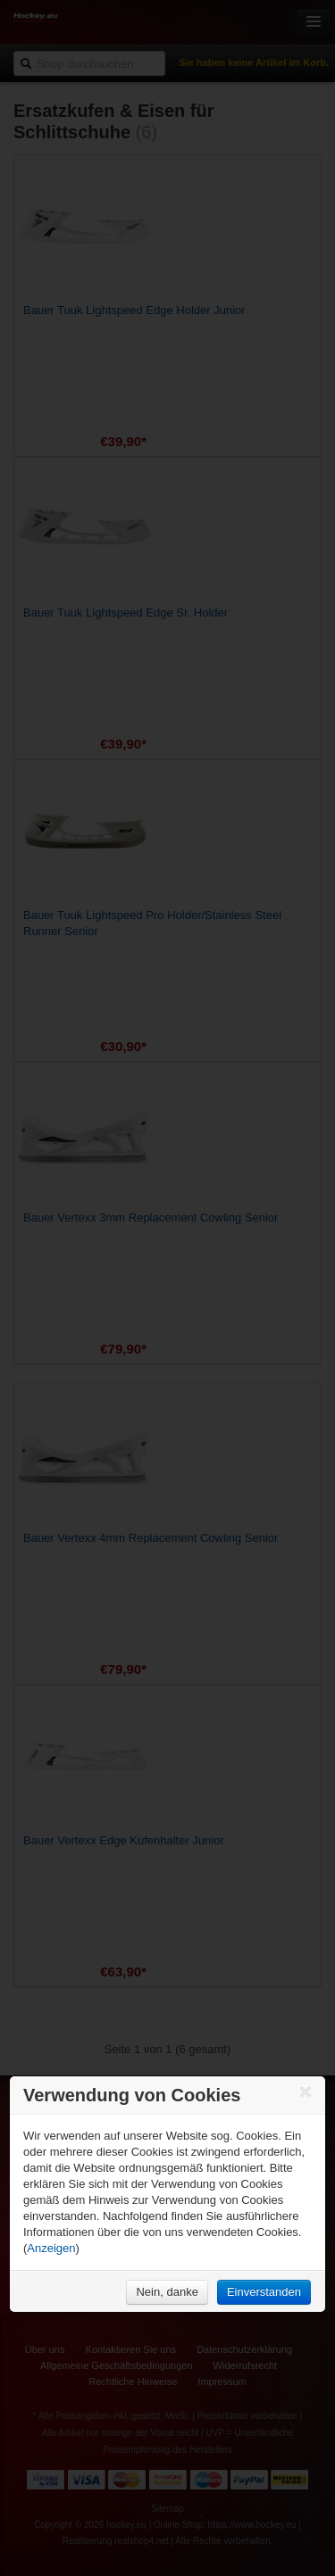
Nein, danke (166, 2292)
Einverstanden (264, 2292)
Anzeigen (51, 2248)
